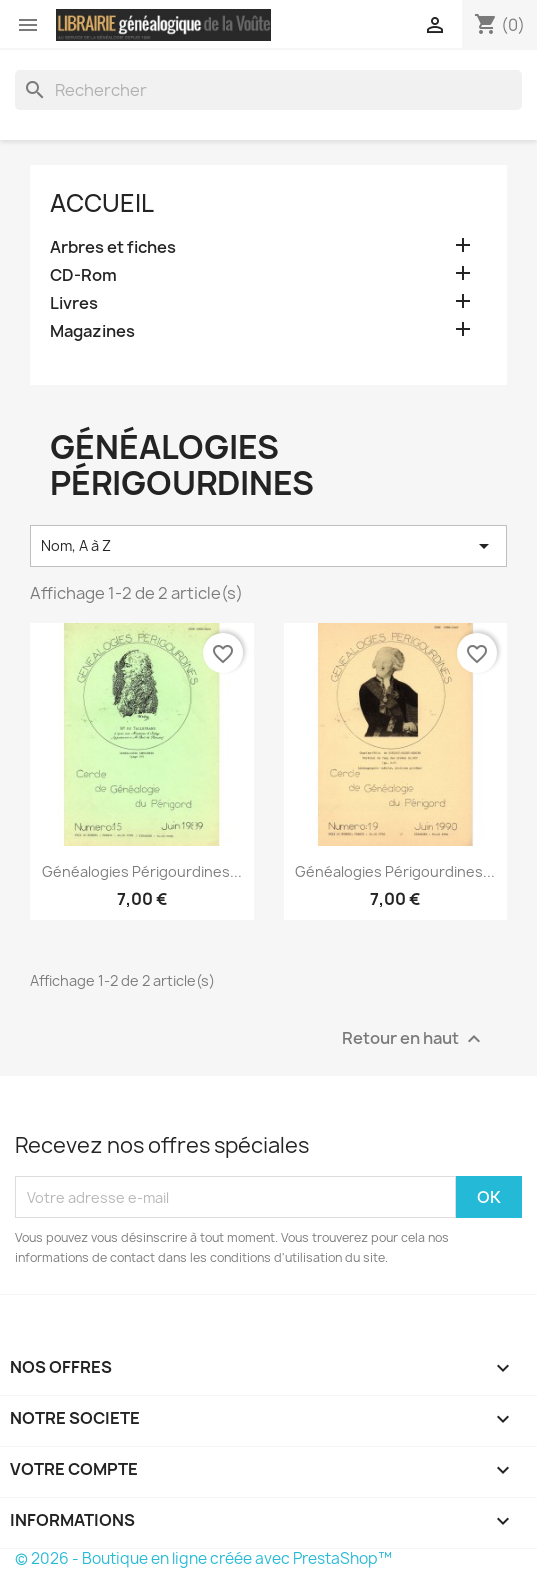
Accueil (102, 203)
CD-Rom (83, 275)
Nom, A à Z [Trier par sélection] (268, 546)
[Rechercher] (268, 90)
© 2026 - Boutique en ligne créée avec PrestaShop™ (203, 1558)
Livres (74, 303)
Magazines (92, 331)
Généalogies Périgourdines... (142, 871)
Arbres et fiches (113, 247)
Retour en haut (414, 1039)
